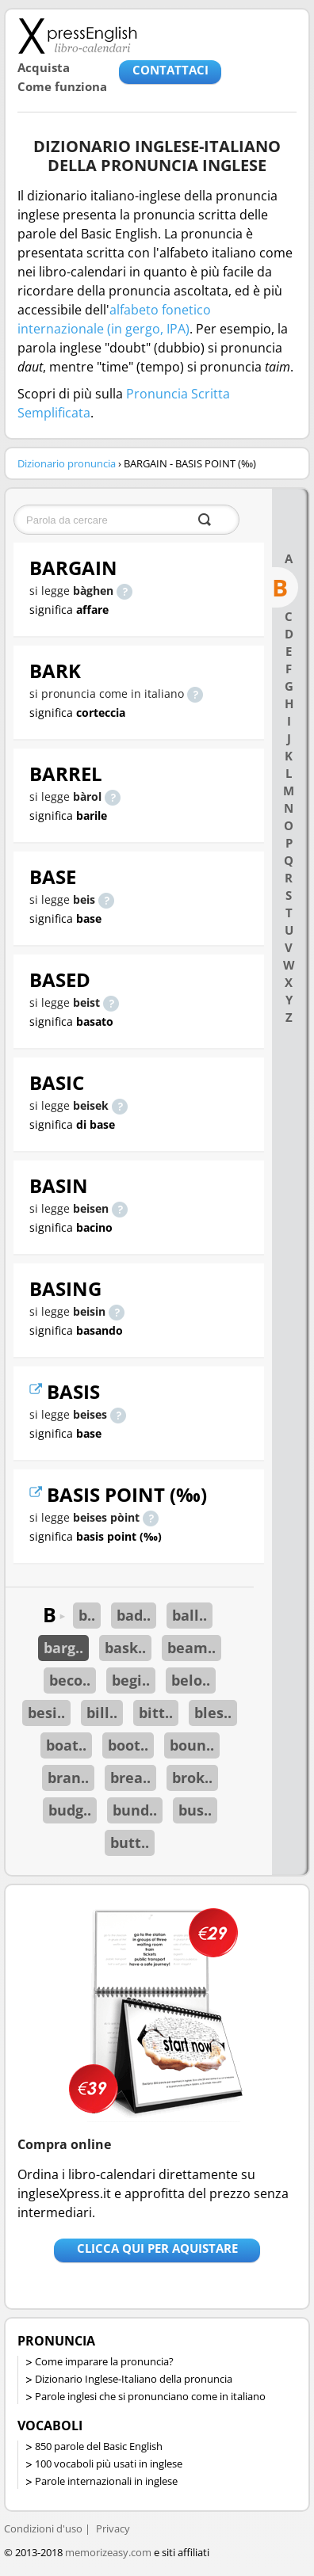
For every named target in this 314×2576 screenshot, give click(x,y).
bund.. (135, 1810)
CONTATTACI (170, 70)
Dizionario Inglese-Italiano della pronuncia (133, 2379)
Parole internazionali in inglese (106, 2481)
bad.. (134, 1615)
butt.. (129, 1842)
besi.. (46, 1712)
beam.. (191, 1647)
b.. (86, 1615)
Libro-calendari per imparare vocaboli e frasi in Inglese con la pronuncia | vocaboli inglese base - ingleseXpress (77, 35)
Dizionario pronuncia (66, 463)
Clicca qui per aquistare (157, 2248)
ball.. (189, 1615)
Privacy (113, 2528)
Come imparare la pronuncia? (104, 2361)
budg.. (69, 1810)
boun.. (192, 1745)
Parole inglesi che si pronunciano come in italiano (150, 2396)
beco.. (69, 1680)
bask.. (125, 1647)
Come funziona (62, 86)
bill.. (101, 1712)
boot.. (128, 1745)
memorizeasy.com (108, 2552)
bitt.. (156, 1712)
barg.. (63, 1647)
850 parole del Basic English (99, 2446)
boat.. (66, 1745)
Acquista (43, 67)
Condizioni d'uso (43, 2528)
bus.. (195, 1810)
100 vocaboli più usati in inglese (108, 2463)
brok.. (192, 1777)
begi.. (131, 1680)
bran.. (68, 1777)
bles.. (213, 1712)
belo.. (190, 1680)
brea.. (130, 1777)
